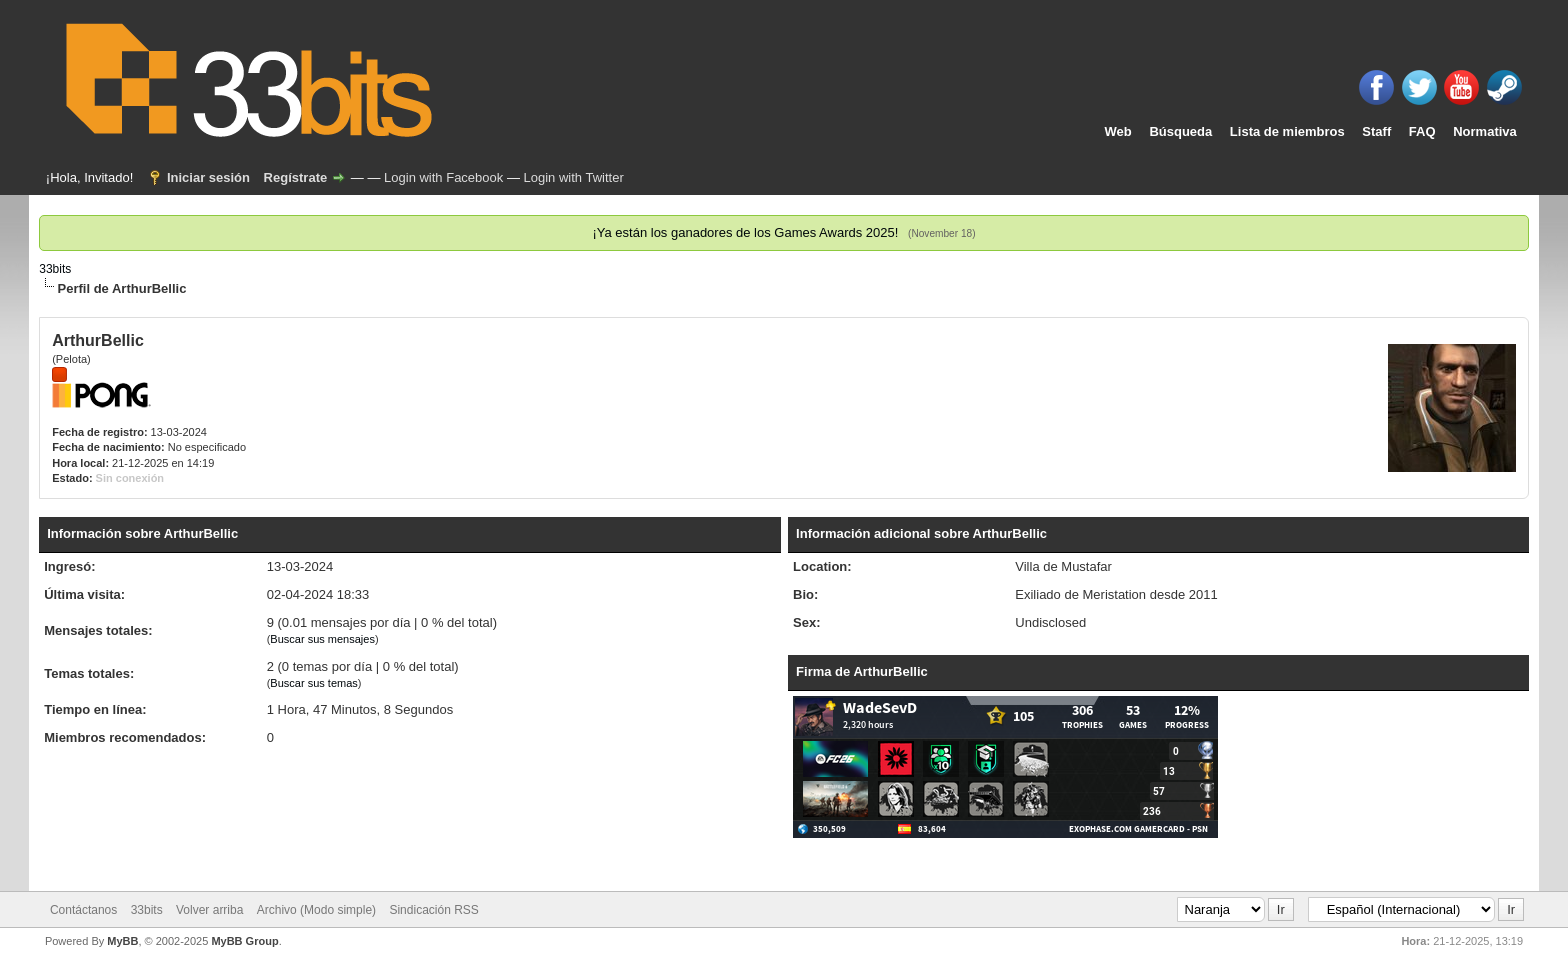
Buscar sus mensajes (322, 639)
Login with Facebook (443, 177)
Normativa (1485, 131)
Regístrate (296, 177)
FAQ (1422, 131)
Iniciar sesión (208, 177)
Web (1118, 131)
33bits (55, 269)
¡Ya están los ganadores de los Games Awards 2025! (745, 232)
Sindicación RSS (433, 910)
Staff (1376, 131)
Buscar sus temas (313, 683)
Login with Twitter (574, 177)
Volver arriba (209, 910)
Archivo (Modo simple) (316, 910)
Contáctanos (83, 910)
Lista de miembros (1287, 131)
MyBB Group (244, 941)
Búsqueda (1180, 131)
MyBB (122, 941)
